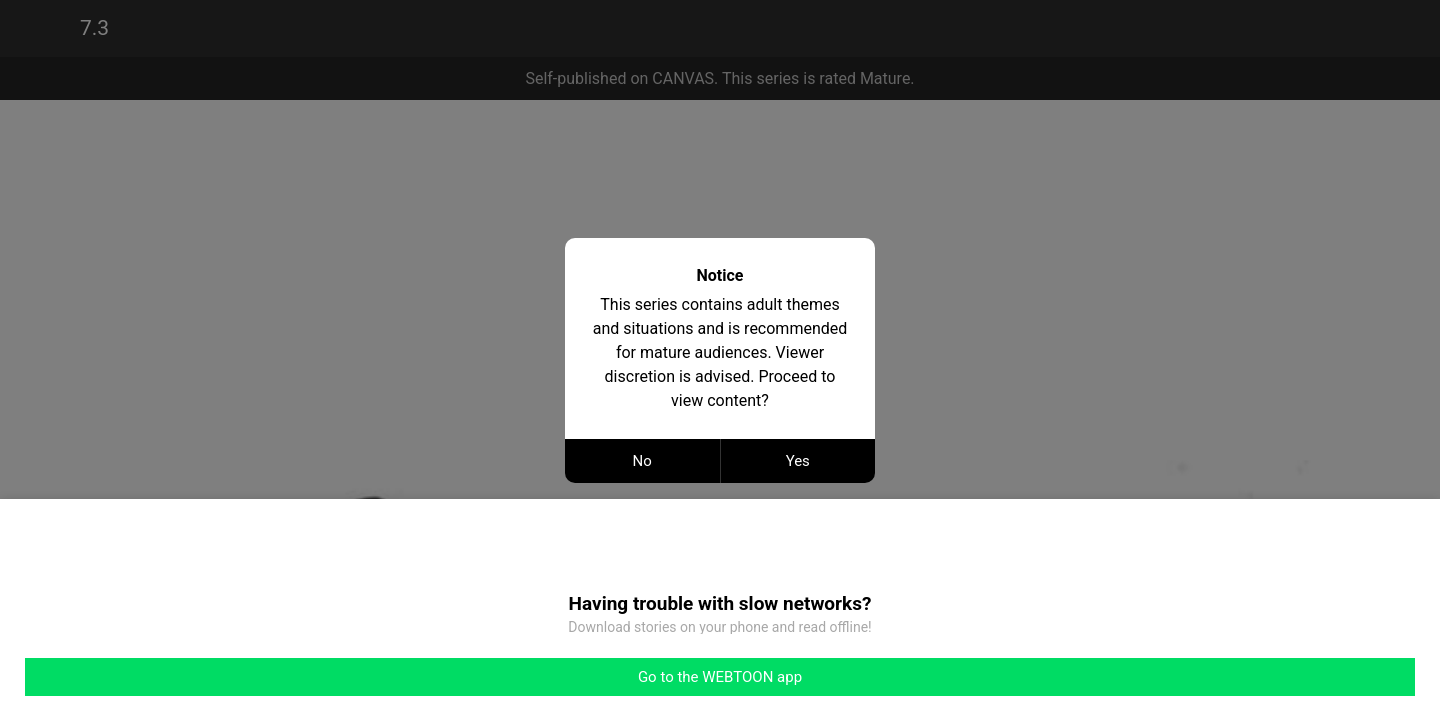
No (642, 461)
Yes (798, 461)
